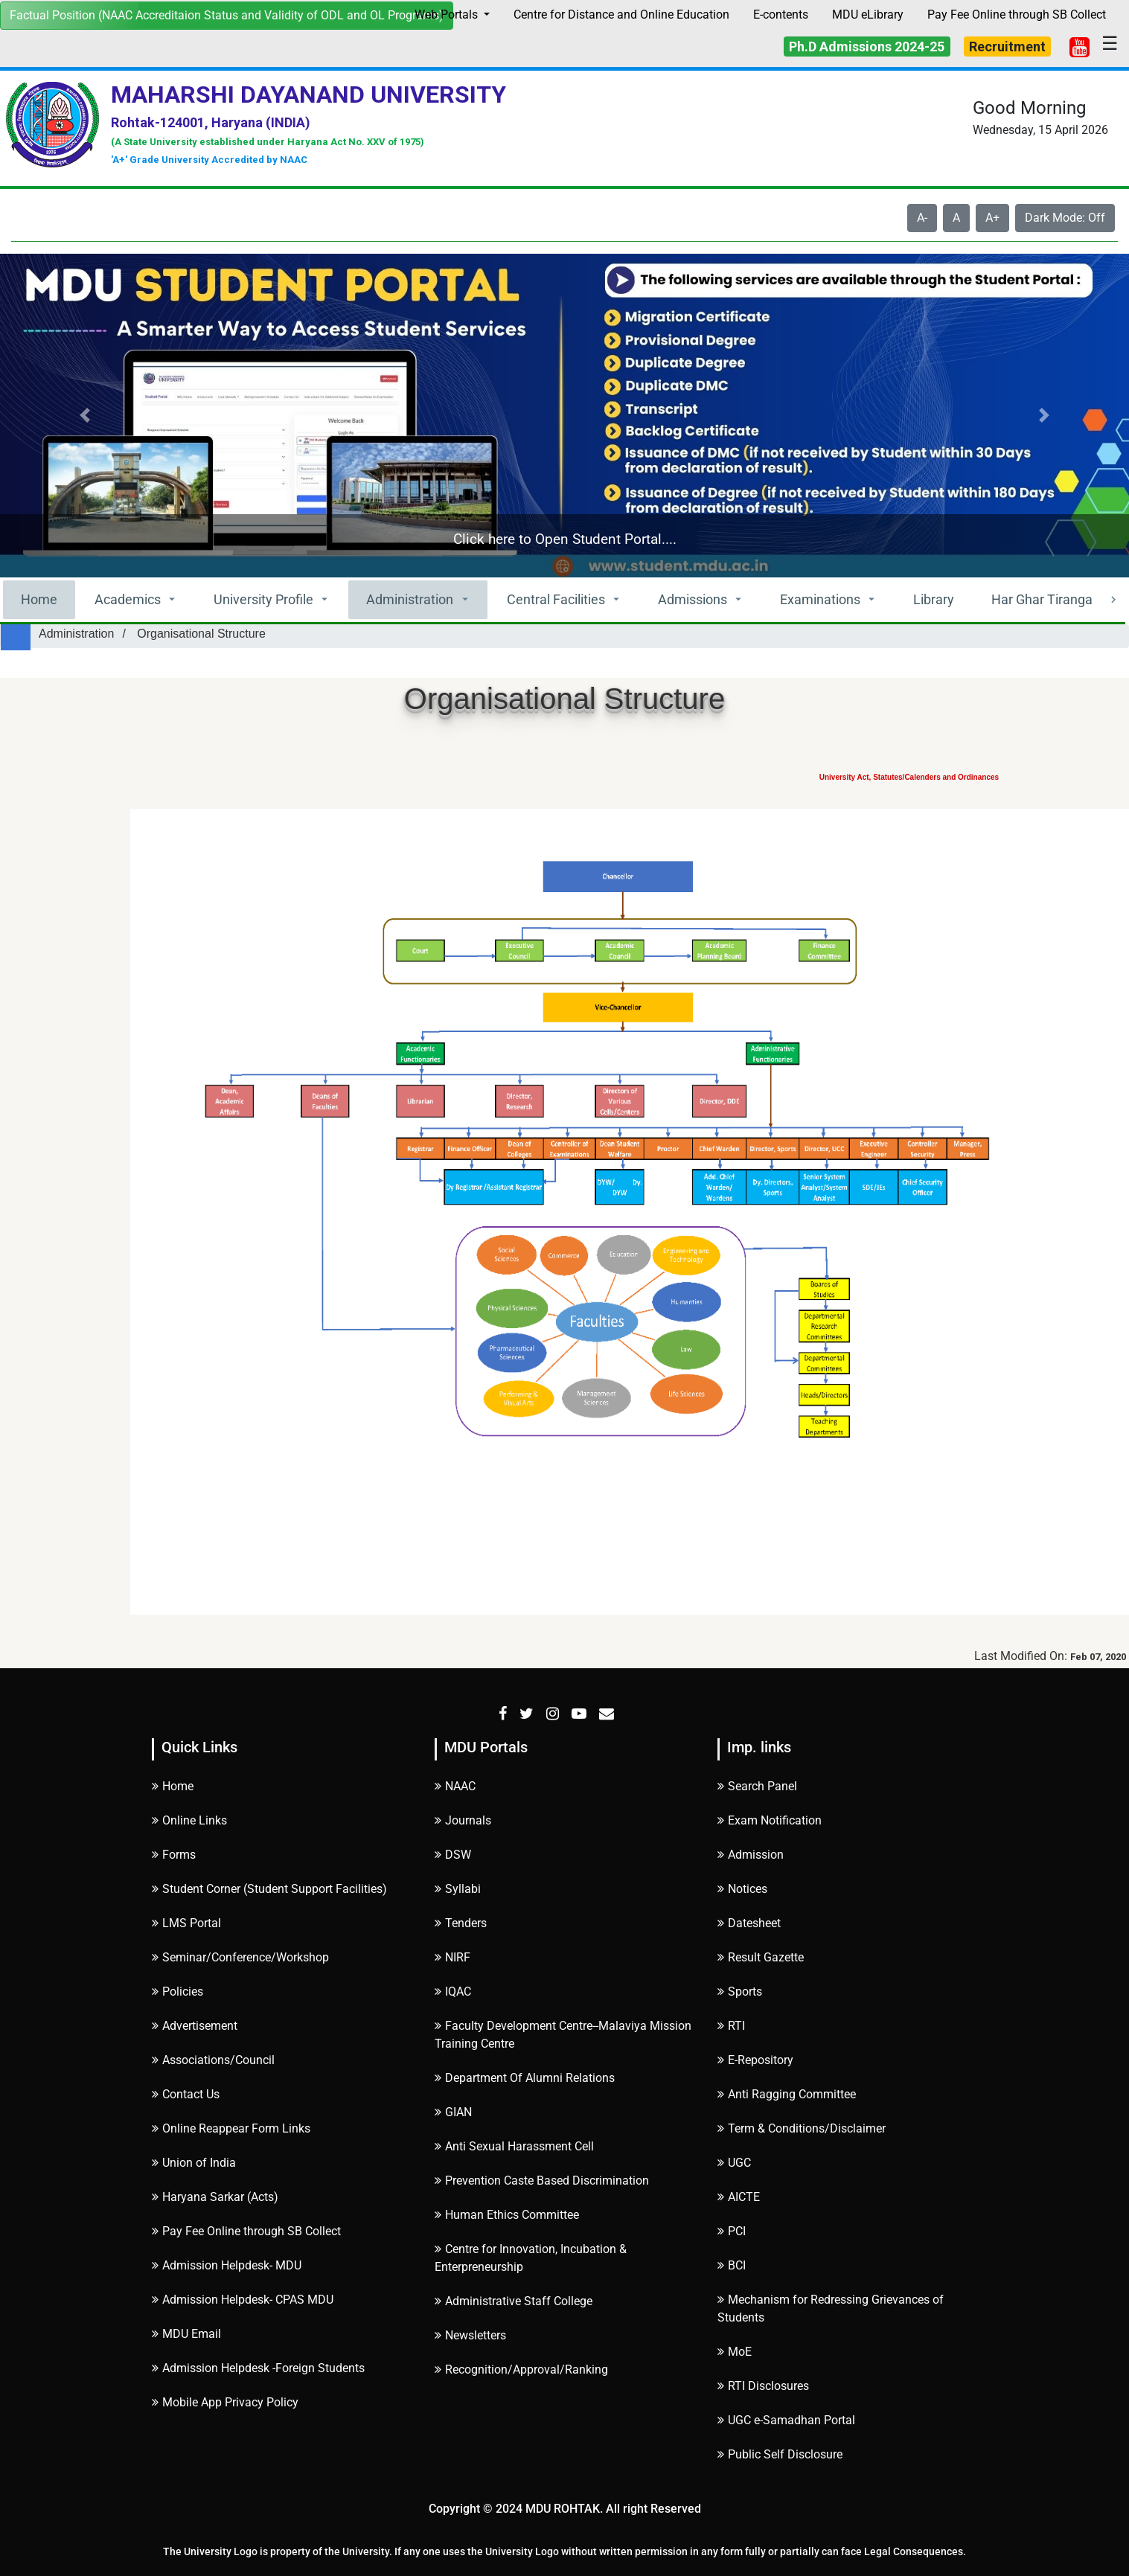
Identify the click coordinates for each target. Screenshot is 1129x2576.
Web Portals (448, 14)
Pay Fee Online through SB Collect (1016, 14)
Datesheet (749, 1923)
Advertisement (194, 2026)
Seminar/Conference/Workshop (240, 1957)
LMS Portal (186, 1923)
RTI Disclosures (763, 2386)
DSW (453, 1855)
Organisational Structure (201, 633)
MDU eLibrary (867, 14)
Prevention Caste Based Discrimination (542, 2180)
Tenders (461, 1923)
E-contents (780, 14)
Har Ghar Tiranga (1042, 599)
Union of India (194, 2163)
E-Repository (755, 2060)
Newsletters (470, 2335)
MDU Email (186, 2334)
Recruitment (1007, 46)
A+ (992, 218)
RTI (731, 2026)
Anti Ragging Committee (786, 2094)
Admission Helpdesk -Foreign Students (258, 2368)
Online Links (189, 1820)
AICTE (738, 2197)
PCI (731, 2231)
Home (39, 599)
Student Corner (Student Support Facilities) (269, 1889)
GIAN (453, 2112)
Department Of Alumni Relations (525, 2078)
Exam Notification (769, 1820)
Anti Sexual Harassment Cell (514, 2146)
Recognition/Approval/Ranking (521, 2369)
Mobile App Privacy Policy (225, 2402)
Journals (463, 1820)
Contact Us (186, 2094)
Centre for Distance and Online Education (621, 14)
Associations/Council (213, 2060)
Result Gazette (760, 1957)
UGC (734, 2163)
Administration (76, 633)
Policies (177, 1991)
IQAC (453, 1991)
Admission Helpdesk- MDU (226, 2265)
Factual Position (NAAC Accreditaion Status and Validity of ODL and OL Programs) (227, 15)
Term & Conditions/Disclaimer (801, 2128)
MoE (734, 2352)
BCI (731, 2265)
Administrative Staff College (513, 2301)
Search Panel (757, 1786)
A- (922, 218)
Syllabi (458, 1889)
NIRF (452, 1957)
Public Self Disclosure (779, 2454)
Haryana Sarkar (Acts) (215, 2197)
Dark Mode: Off (1065, 218)
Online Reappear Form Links (231, 2128)
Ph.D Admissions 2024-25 (866, 46)
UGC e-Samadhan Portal (786, 2420)
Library (933, 599)
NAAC (455, 1786)
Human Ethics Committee (507, 2215)
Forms (174, 1855)
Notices (742, 1889)
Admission (750, 1855)
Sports (739, 1991)
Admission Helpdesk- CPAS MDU (242, 2300)
